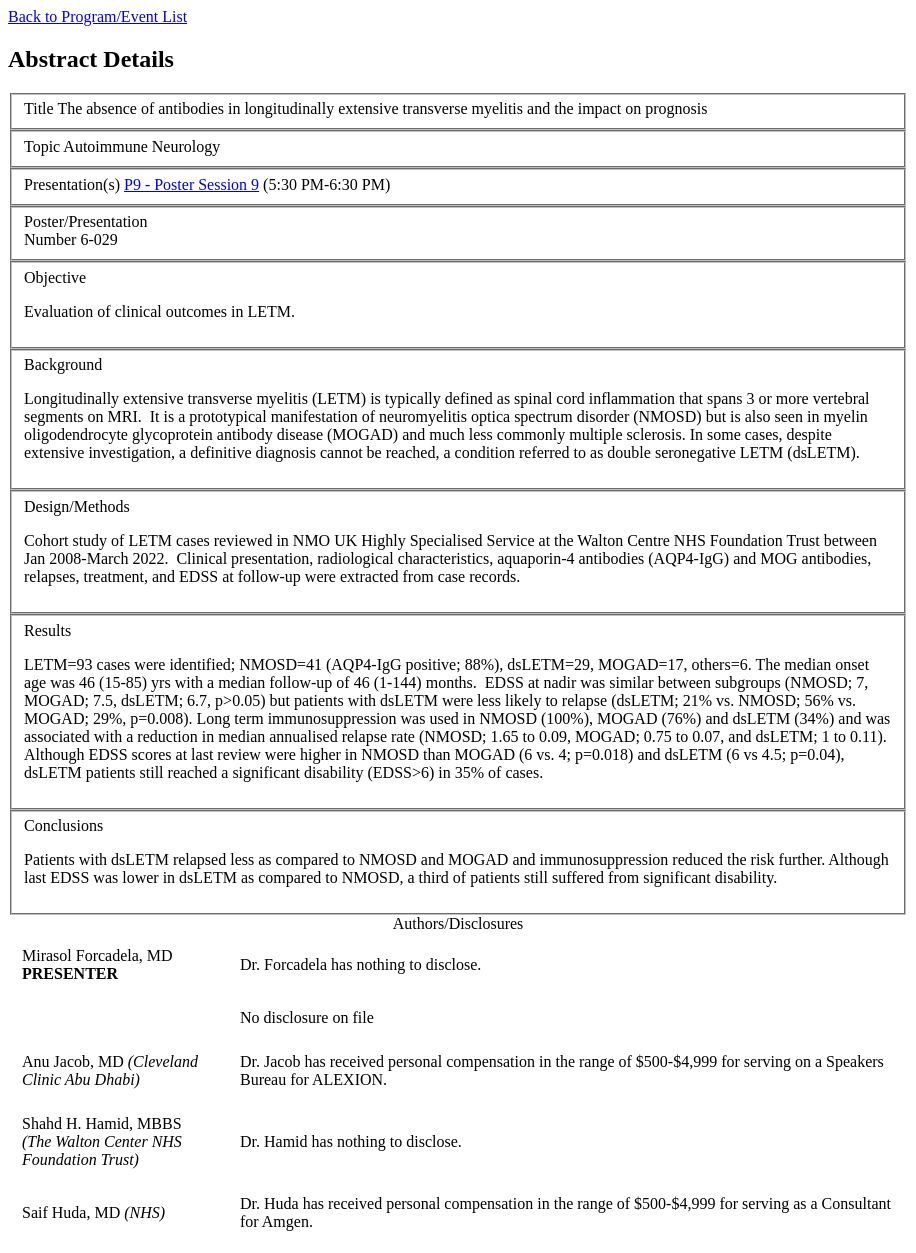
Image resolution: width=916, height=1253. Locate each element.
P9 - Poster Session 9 (191, 184)
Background (63, 364)
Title (39, 108)
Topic (42, 146)
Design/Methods (77, 506)
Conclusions (63, 825)
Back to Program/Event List (97, 16)
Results (47, 630)
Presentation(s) (72, 184)
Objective (55, 277)
